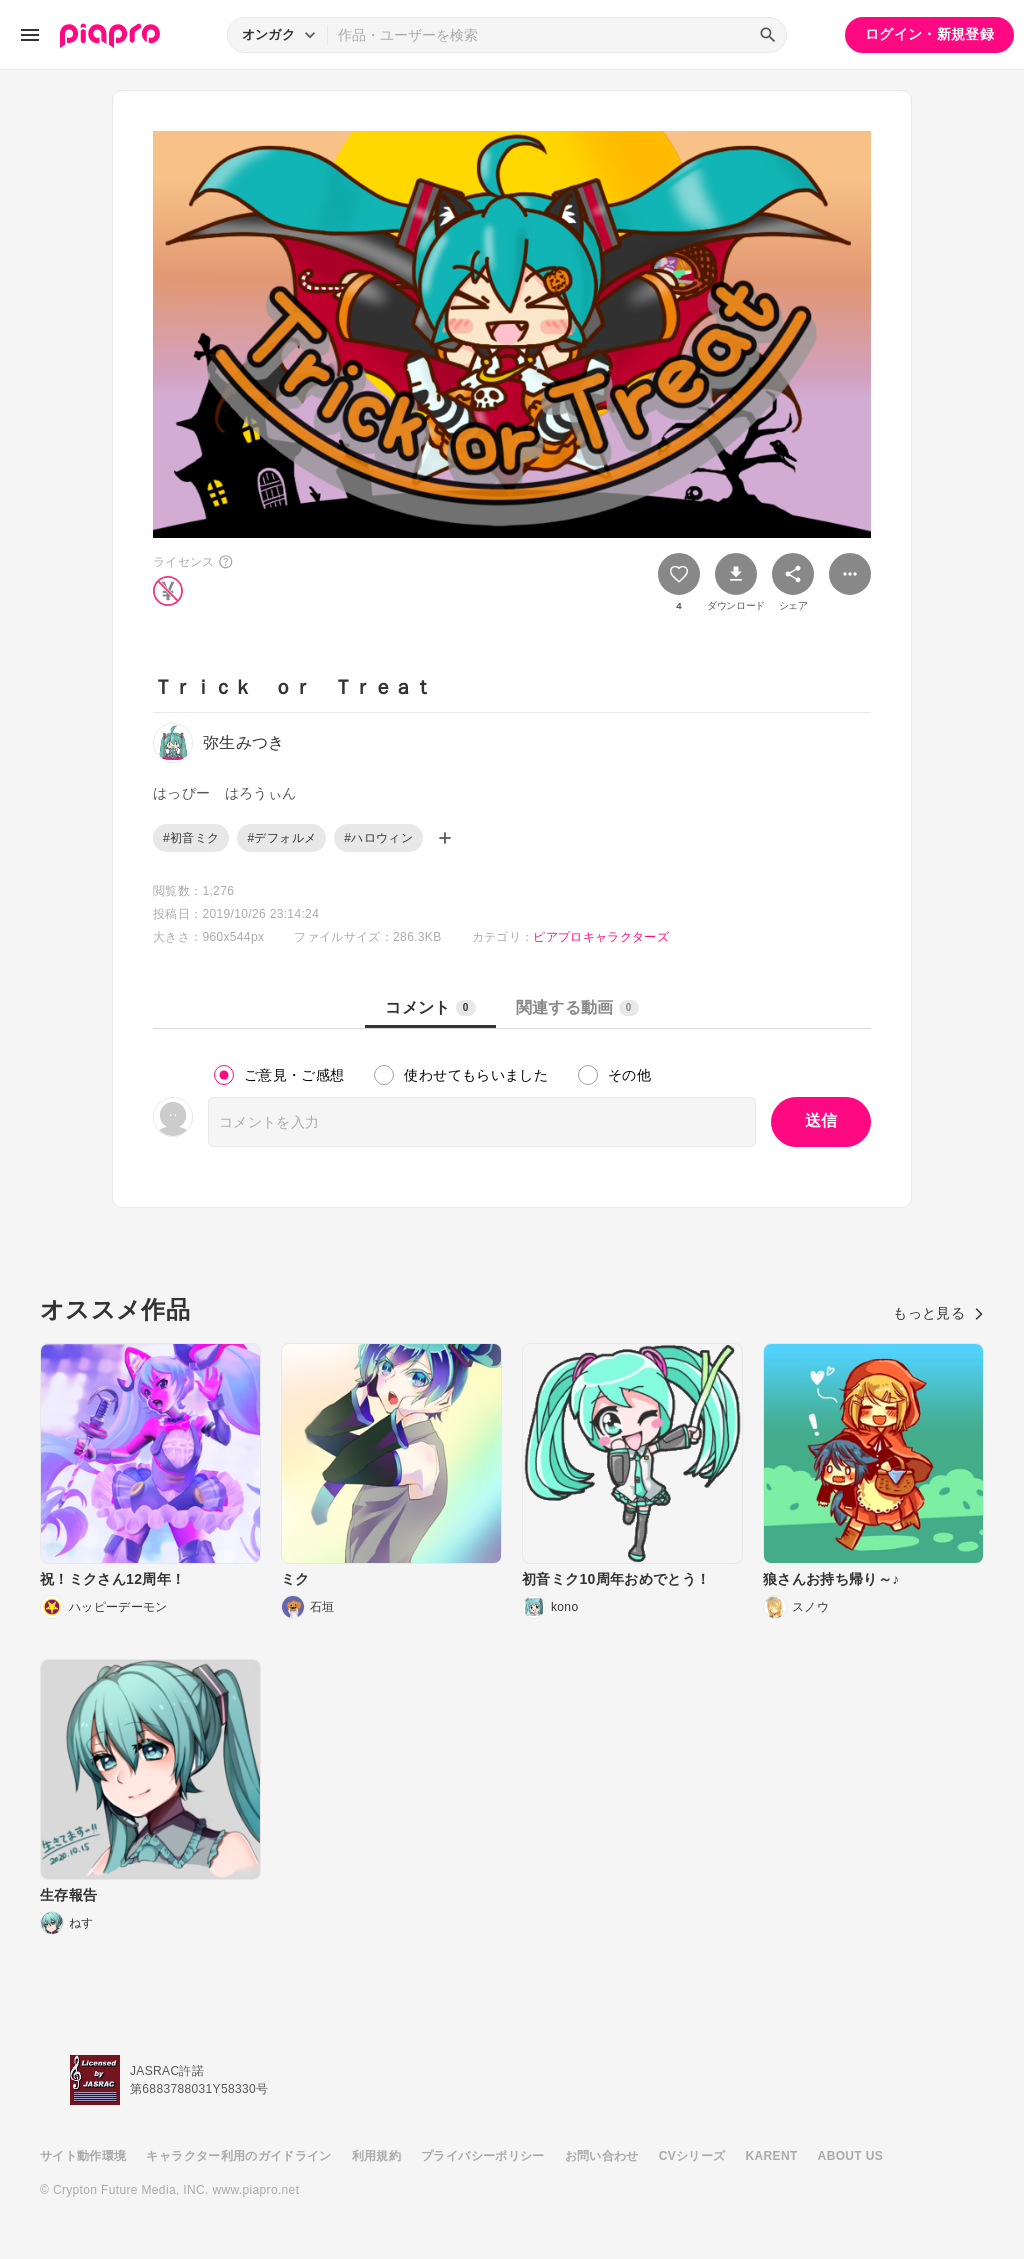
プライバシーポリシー (483, 2156)
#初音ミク (191, 838)
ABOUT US (850, 2156)
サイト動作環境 (83, 2156)
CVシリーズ (692, 2156)
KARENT (772, 2156)
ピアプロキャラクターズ (601, 937)
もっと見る (938, 1313)
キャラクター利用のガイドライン (238, 2156)
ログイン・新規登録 (929, 34)
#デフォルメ (281, 838)
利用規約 (376, 2156)
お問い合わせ (602, 2156)
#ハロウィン (378, 838)
